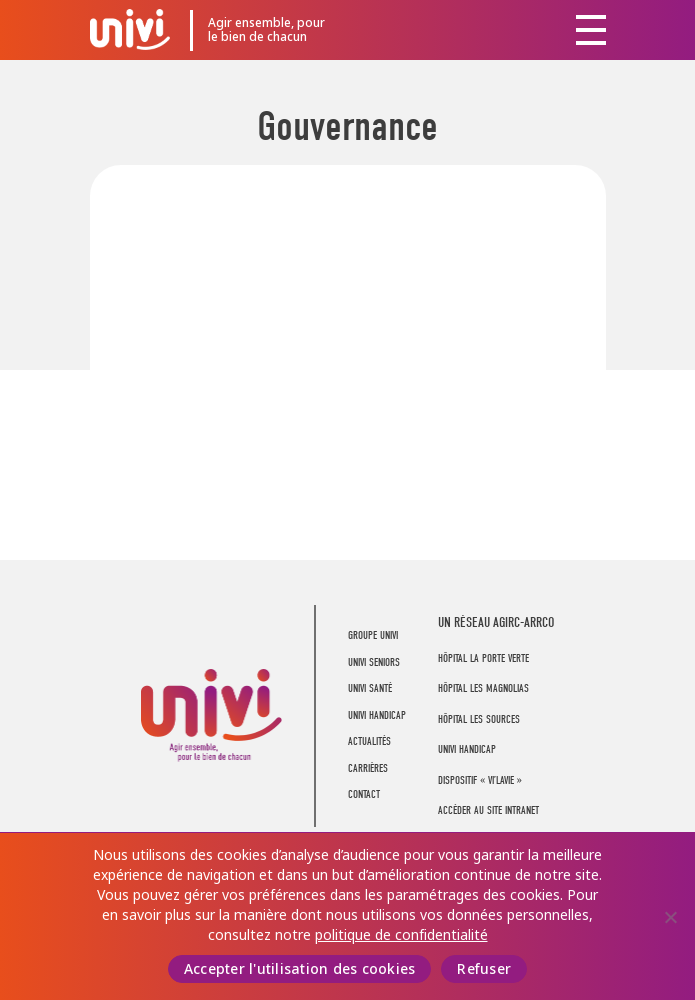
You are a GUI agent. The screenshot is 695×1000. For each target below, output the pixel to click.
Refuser (484, 969)
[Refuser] (670, 917)
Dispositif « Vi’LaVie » (480, 780)
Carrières (368, 768)
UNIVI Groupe (130, 29)
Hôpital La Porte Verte (483, 658)
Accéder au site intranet (488, 810)
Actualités (369, 741)
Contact (364, 794)
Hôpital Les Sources (479, 719)
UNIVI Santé (370, 688)
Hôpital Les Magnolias (483, 688)
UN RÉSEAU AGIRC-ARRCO (496, 622)
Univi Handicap (467, 749)
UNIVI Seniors (374, 662)
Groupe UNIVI (373, 635)
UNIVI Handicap (377, 715)
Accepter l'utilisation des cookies (300, 969)
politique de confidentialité (401, 935)
